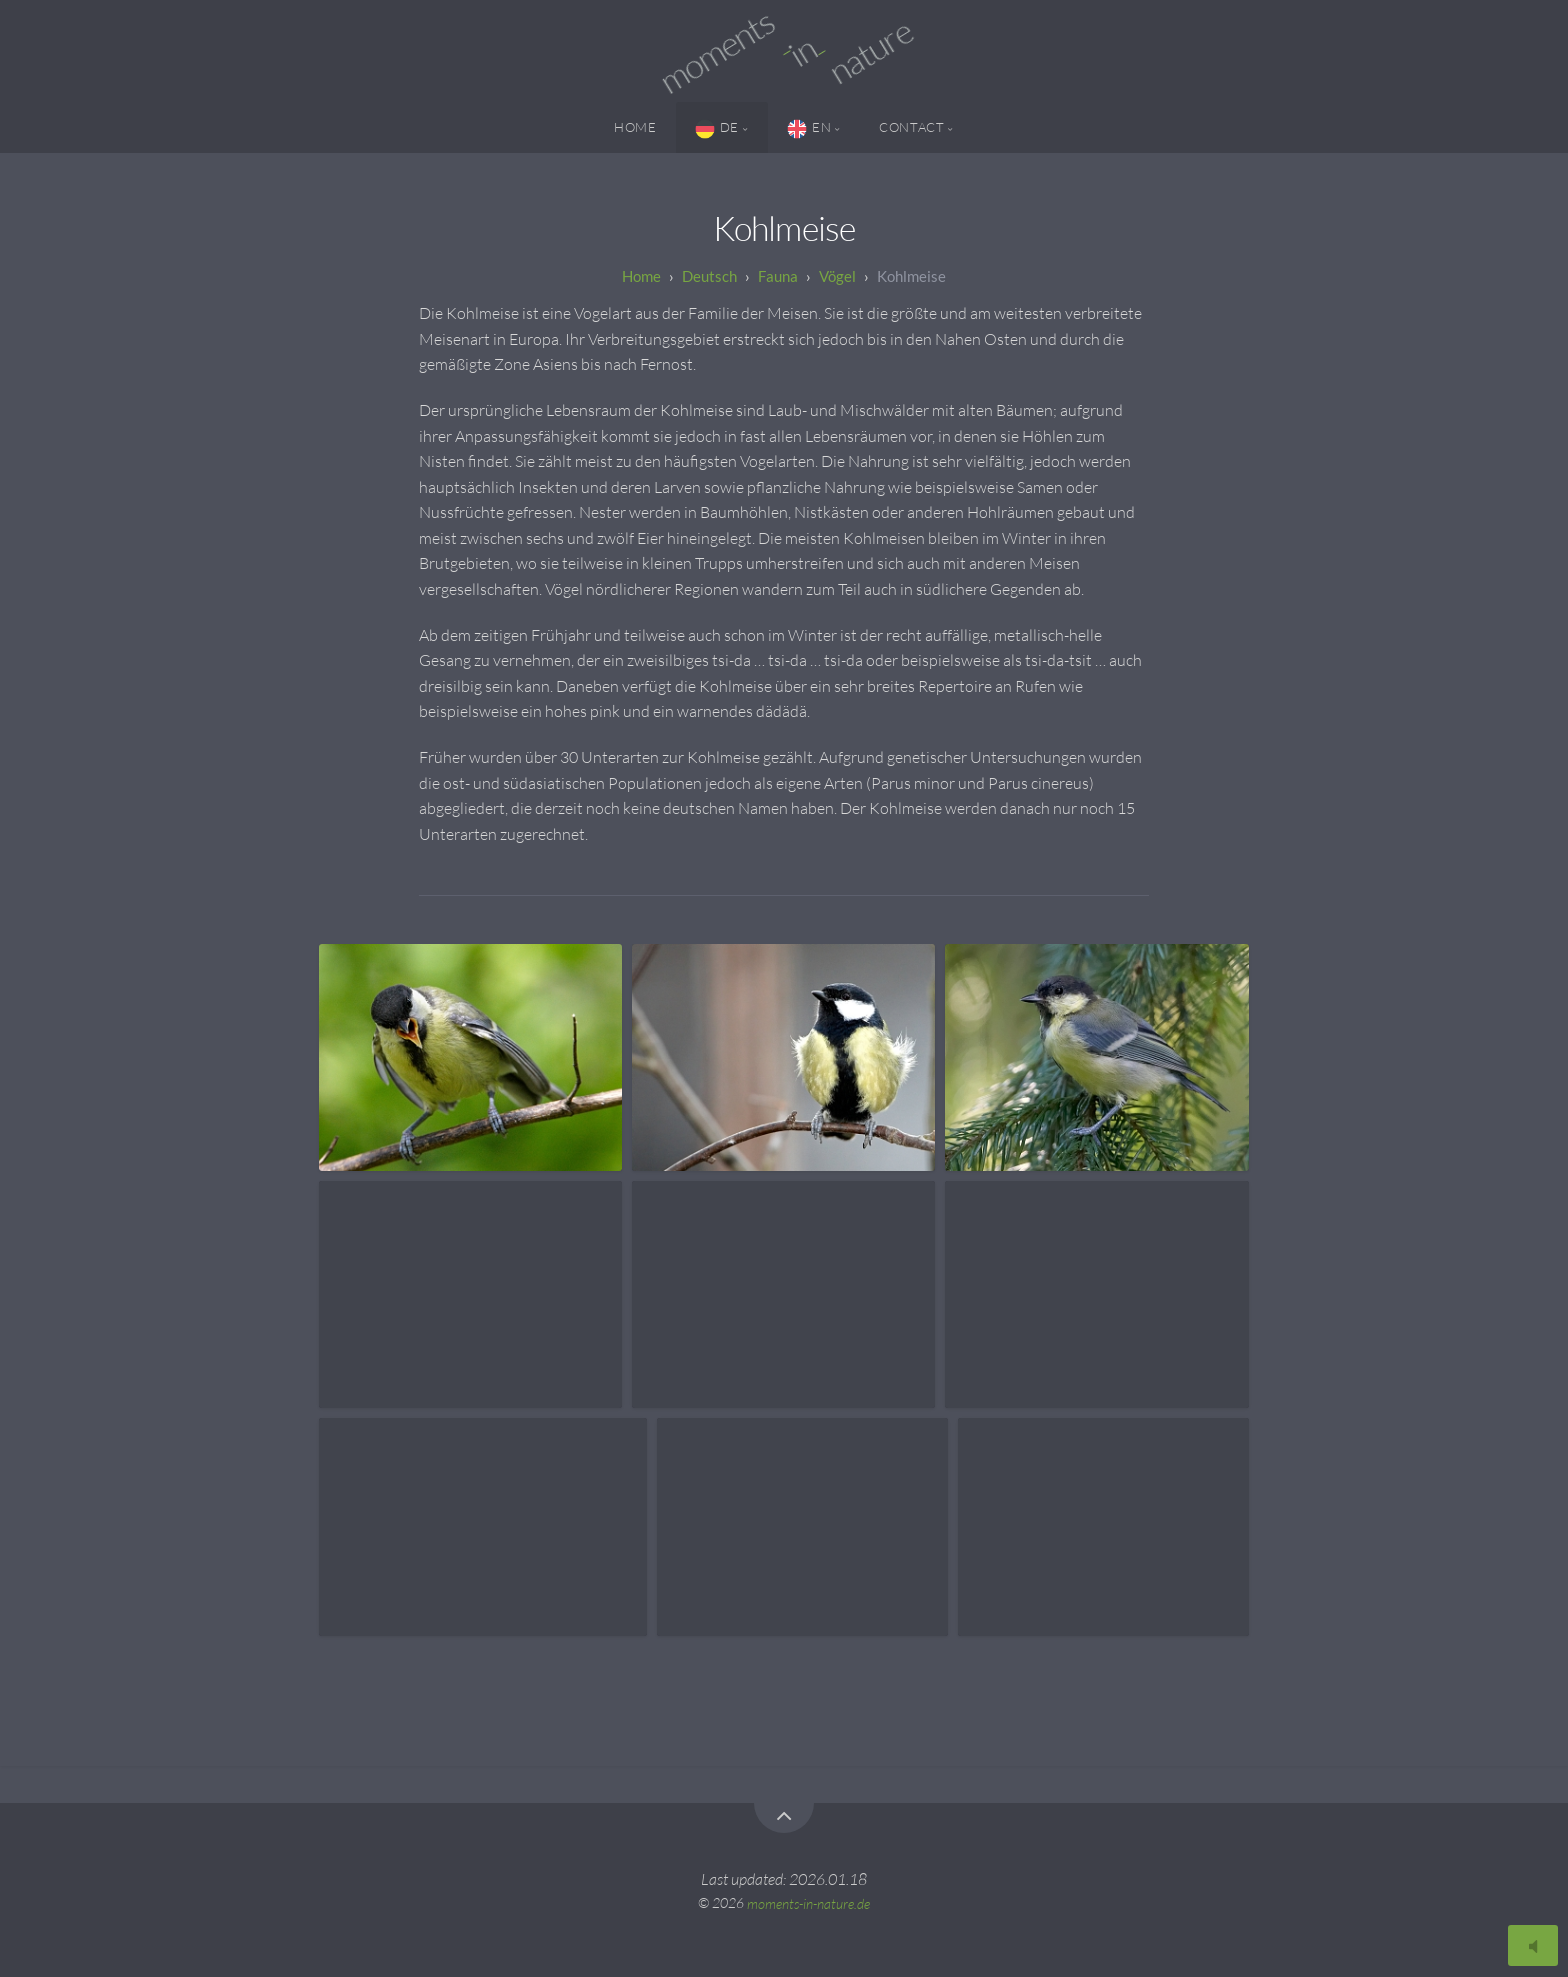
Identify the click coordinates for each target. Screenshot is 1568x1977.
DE (717, 129)
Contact (911, 127)
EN (809, 129)
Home (635, 127)
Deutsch (709, 276)
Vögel (837, 276)
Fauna (778, 276)
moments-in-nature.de (808, 1902)
